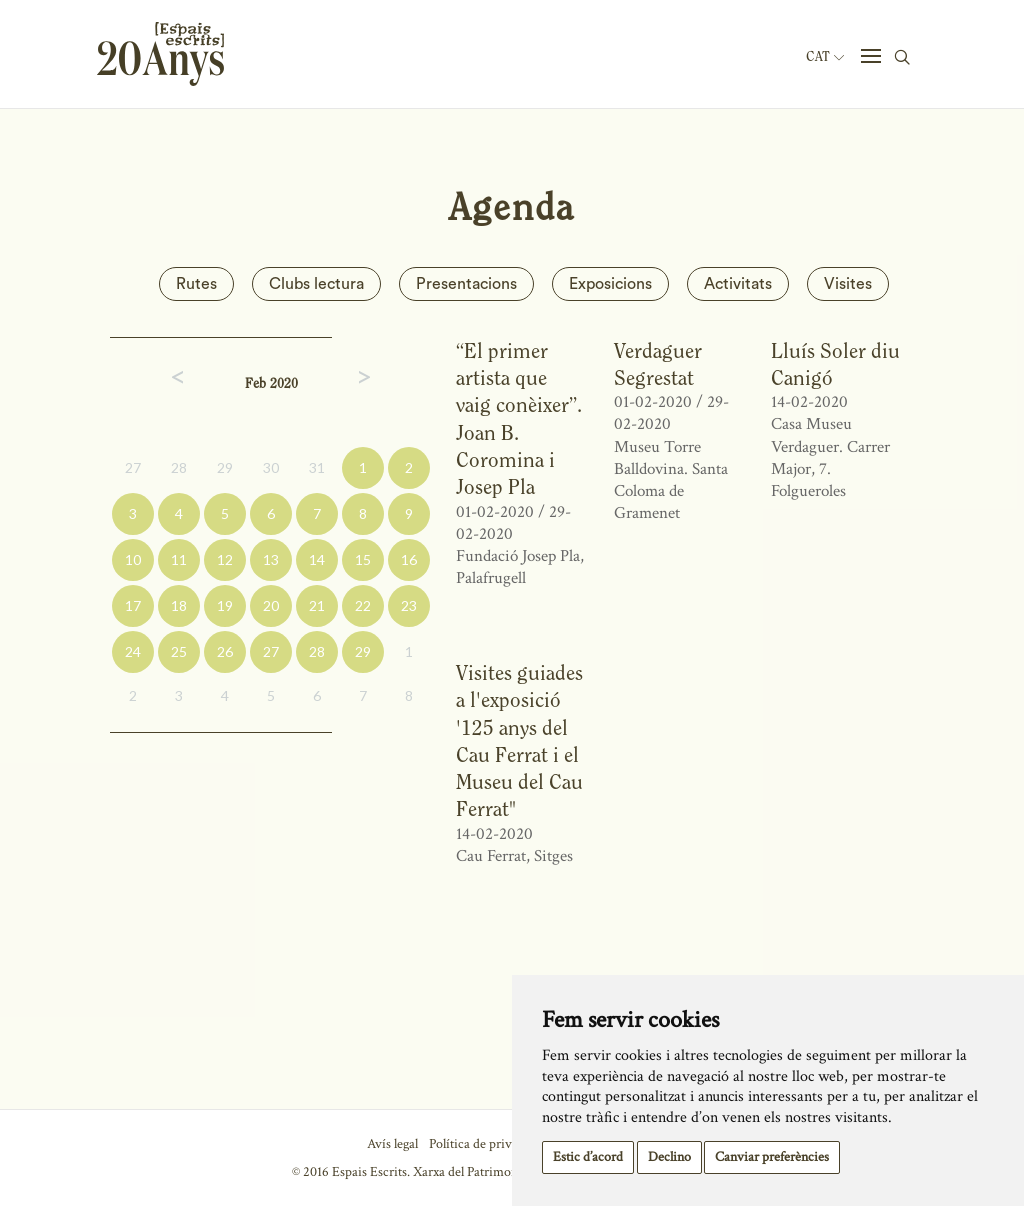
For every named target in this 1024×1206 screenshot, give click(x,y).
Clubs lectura (316, 284)
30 (271, 467)
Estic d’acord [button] (588, 1157)
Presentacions (466, 284)
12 (225, 559)
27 (133, 467)
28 (179, 467)
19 (225, 605)
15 (363, 559)
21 (317, 605)
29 (225, 467)
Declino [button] (669, 1157)
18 (179, 605)
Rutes (196, 284)
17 (133, 605)
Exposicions (610, 284)
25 (179, 651)
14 (317, 559)
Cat (825, 57)
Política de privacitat (485, 1144)
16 (409, 559)
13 (271, 559)
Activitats (738, 284)
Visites (848, 284)
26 (225, 651)
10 (133, 559)
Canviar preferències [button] (772, 1157)
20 (271, 605)
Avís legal (392, 1144)
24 (133, 651)
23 (409, 605)
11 (179, 559)
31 (317, 467)
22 (363, 605)
